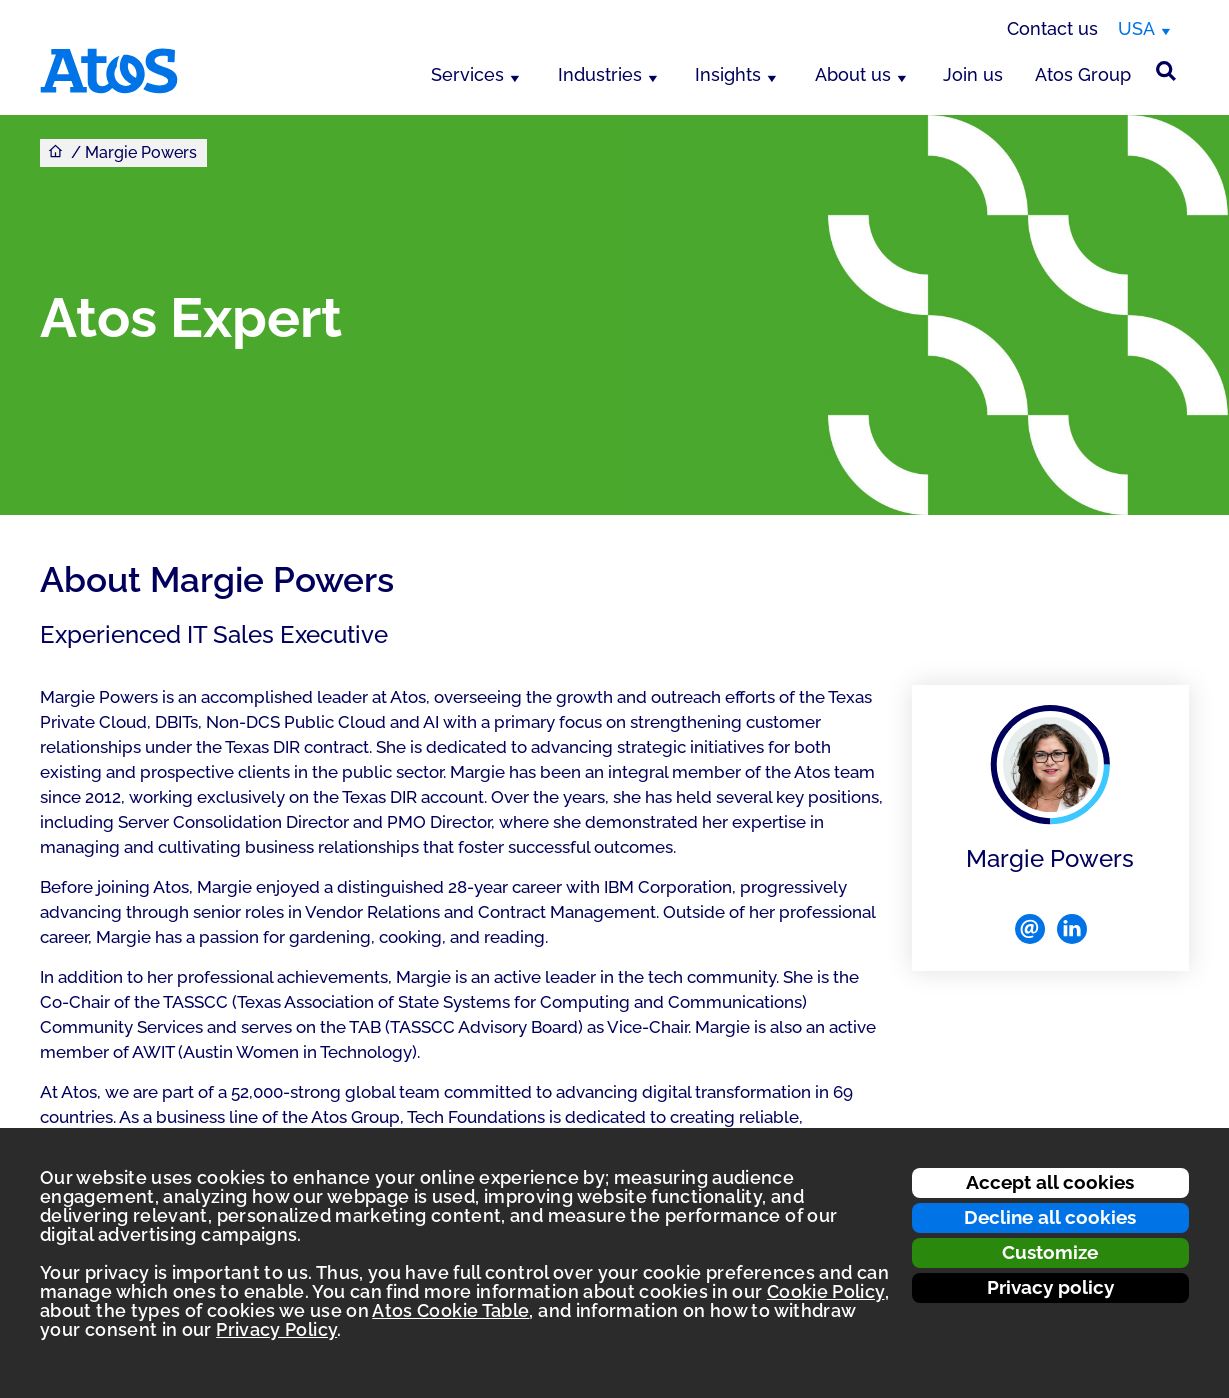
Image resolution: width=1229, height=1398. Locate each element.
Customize (1050, 1252)
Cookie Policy (826, 1291)
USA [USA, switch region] (1136, 28)
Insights (728, 74)
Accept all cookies (1050, 1182)
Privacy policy (1050, 1287)
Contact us (1052, 28)
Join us (973, 74)
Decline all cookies (1050, 1217)
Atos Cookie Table (450, 1310)
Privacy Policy (276, 1329)
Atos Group (1083, 74)
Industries (600, 74)
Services (467, 74)
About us (853, 74)
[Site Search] (1166, 71)
